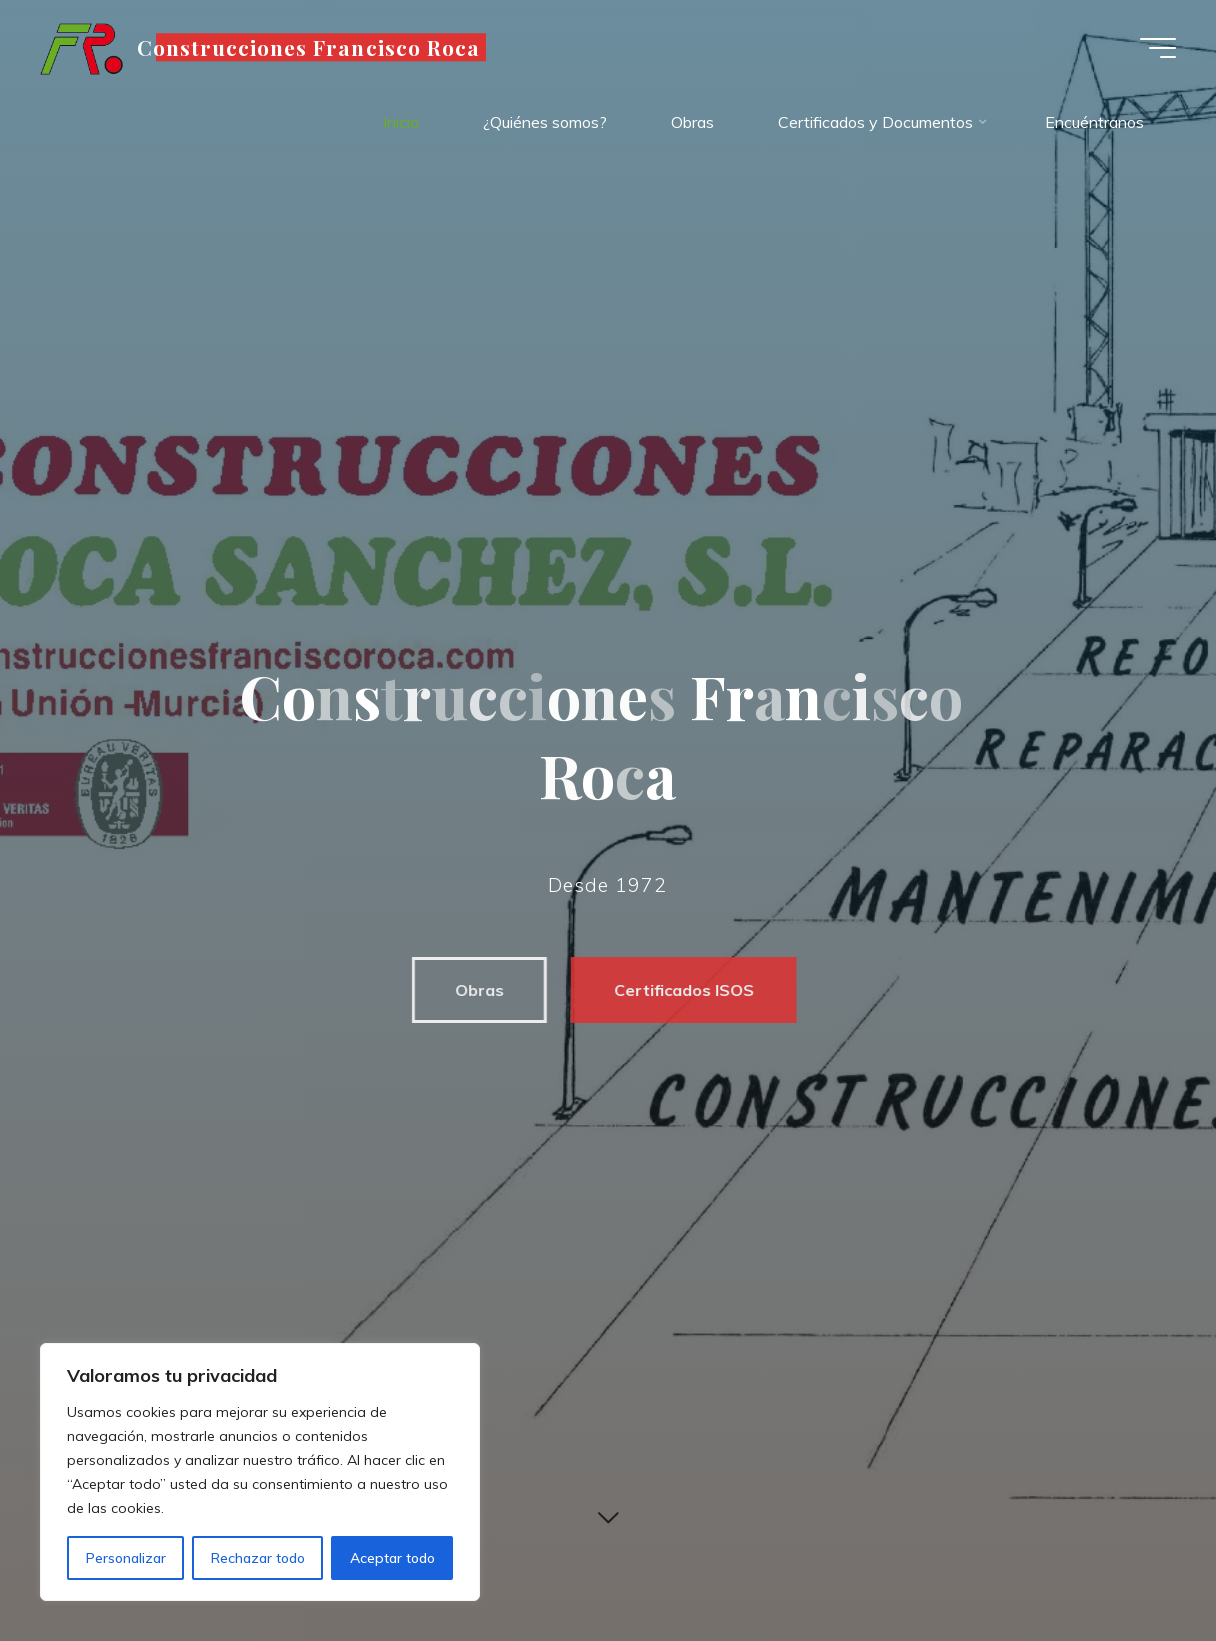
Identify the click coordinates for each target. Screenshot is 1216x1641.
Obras (470, 990)
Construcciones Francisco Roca (308, 47)
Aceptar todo (392, 1558)
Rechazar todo (258, 1558)
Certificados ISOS (675, 990)
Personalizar (126, 1558)
